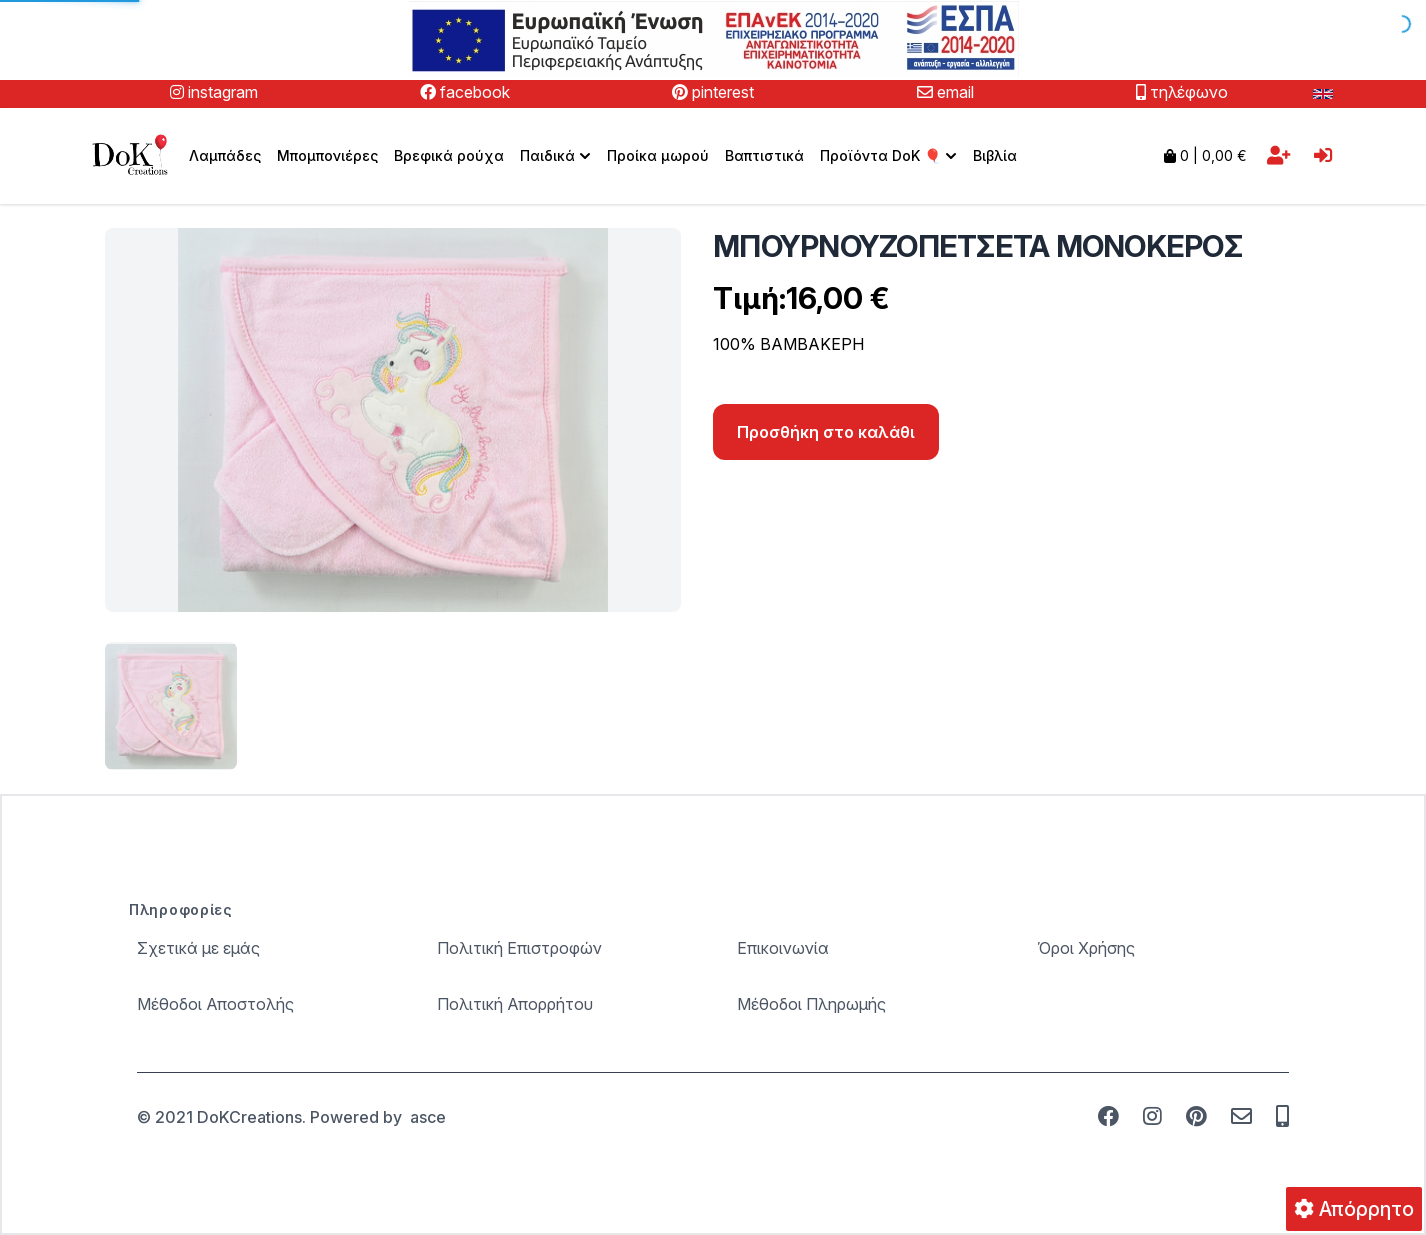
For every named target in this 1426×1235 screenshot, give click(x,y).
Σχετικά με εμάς (198, 948)
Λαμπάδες (225, 155)
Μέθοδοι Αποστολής (215, 1004)
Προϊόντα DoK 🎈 (890, 156)
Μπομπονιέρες (327, 155)
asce (428, 1117)
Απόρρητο (1354, 1209)
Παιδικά (557, 156)
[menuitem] (555, 156)
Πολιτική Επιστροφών (519, 948)
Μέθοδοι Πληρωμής (811, 1004)
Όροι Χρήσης (1086, 948)
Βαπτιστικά (764, 155)
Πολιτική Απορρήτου (515, 1004)
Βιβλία (995, 155)
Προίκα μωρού (658, 155)
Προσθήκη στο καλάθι (826, 432)
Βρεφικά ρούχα (449, 155)
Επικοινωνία (783, 948)
